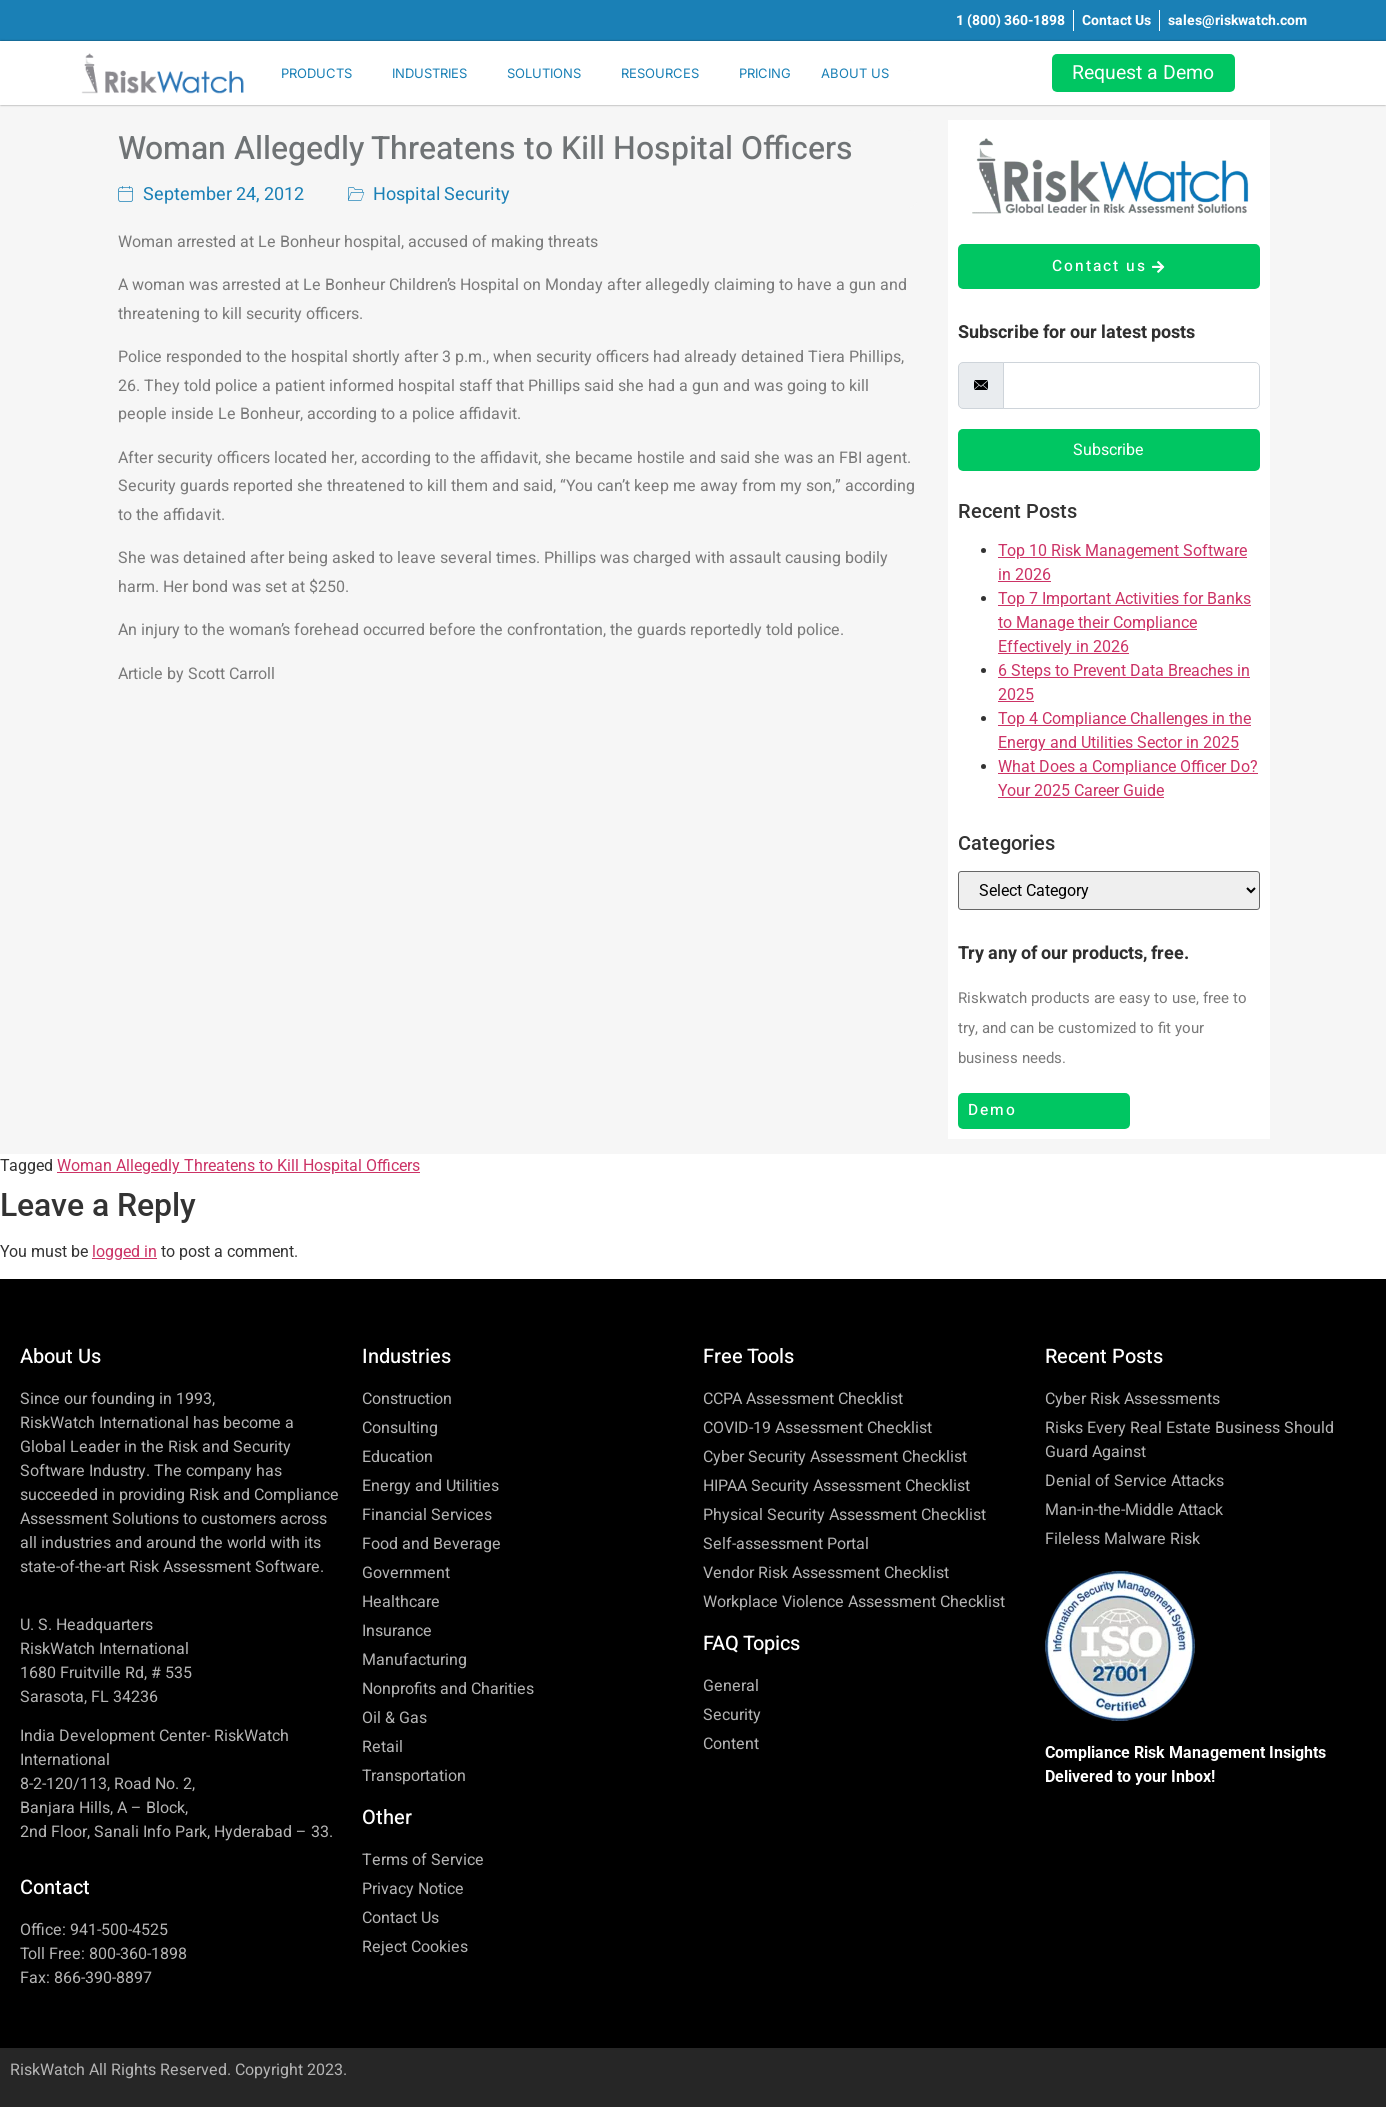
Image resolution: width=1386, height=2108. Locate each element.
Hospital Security (441, 195)
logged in (124, 1252)
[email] (1131, 386)
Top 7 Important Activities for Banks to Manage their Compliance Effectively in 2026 (1124, 623)
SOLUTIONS (544, 73)
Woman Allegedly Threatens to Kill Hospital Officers (485, 148)
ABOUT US (855, 73)
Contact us (1108, 267)
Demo (993, 1112)
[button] (321, 73)
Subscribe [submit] (1108, 451)
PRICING (765, 73)
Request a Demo (1148, 72)
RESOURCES (660, 73)
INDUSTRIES (429, 73)
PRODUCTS (316, 73)
